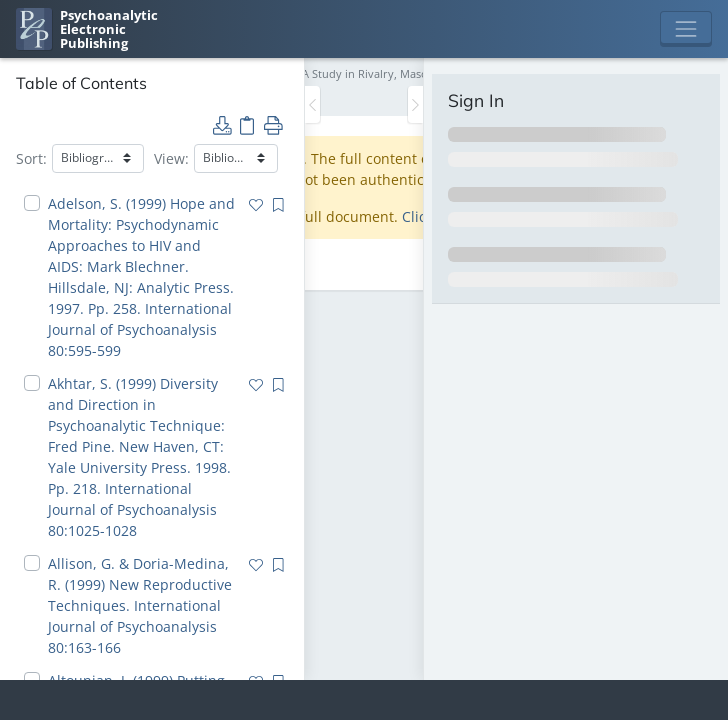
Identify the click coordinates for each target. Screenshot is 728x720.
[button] (222, 124)
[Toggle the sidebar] (312, 104)
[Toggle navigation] (686, 29)
